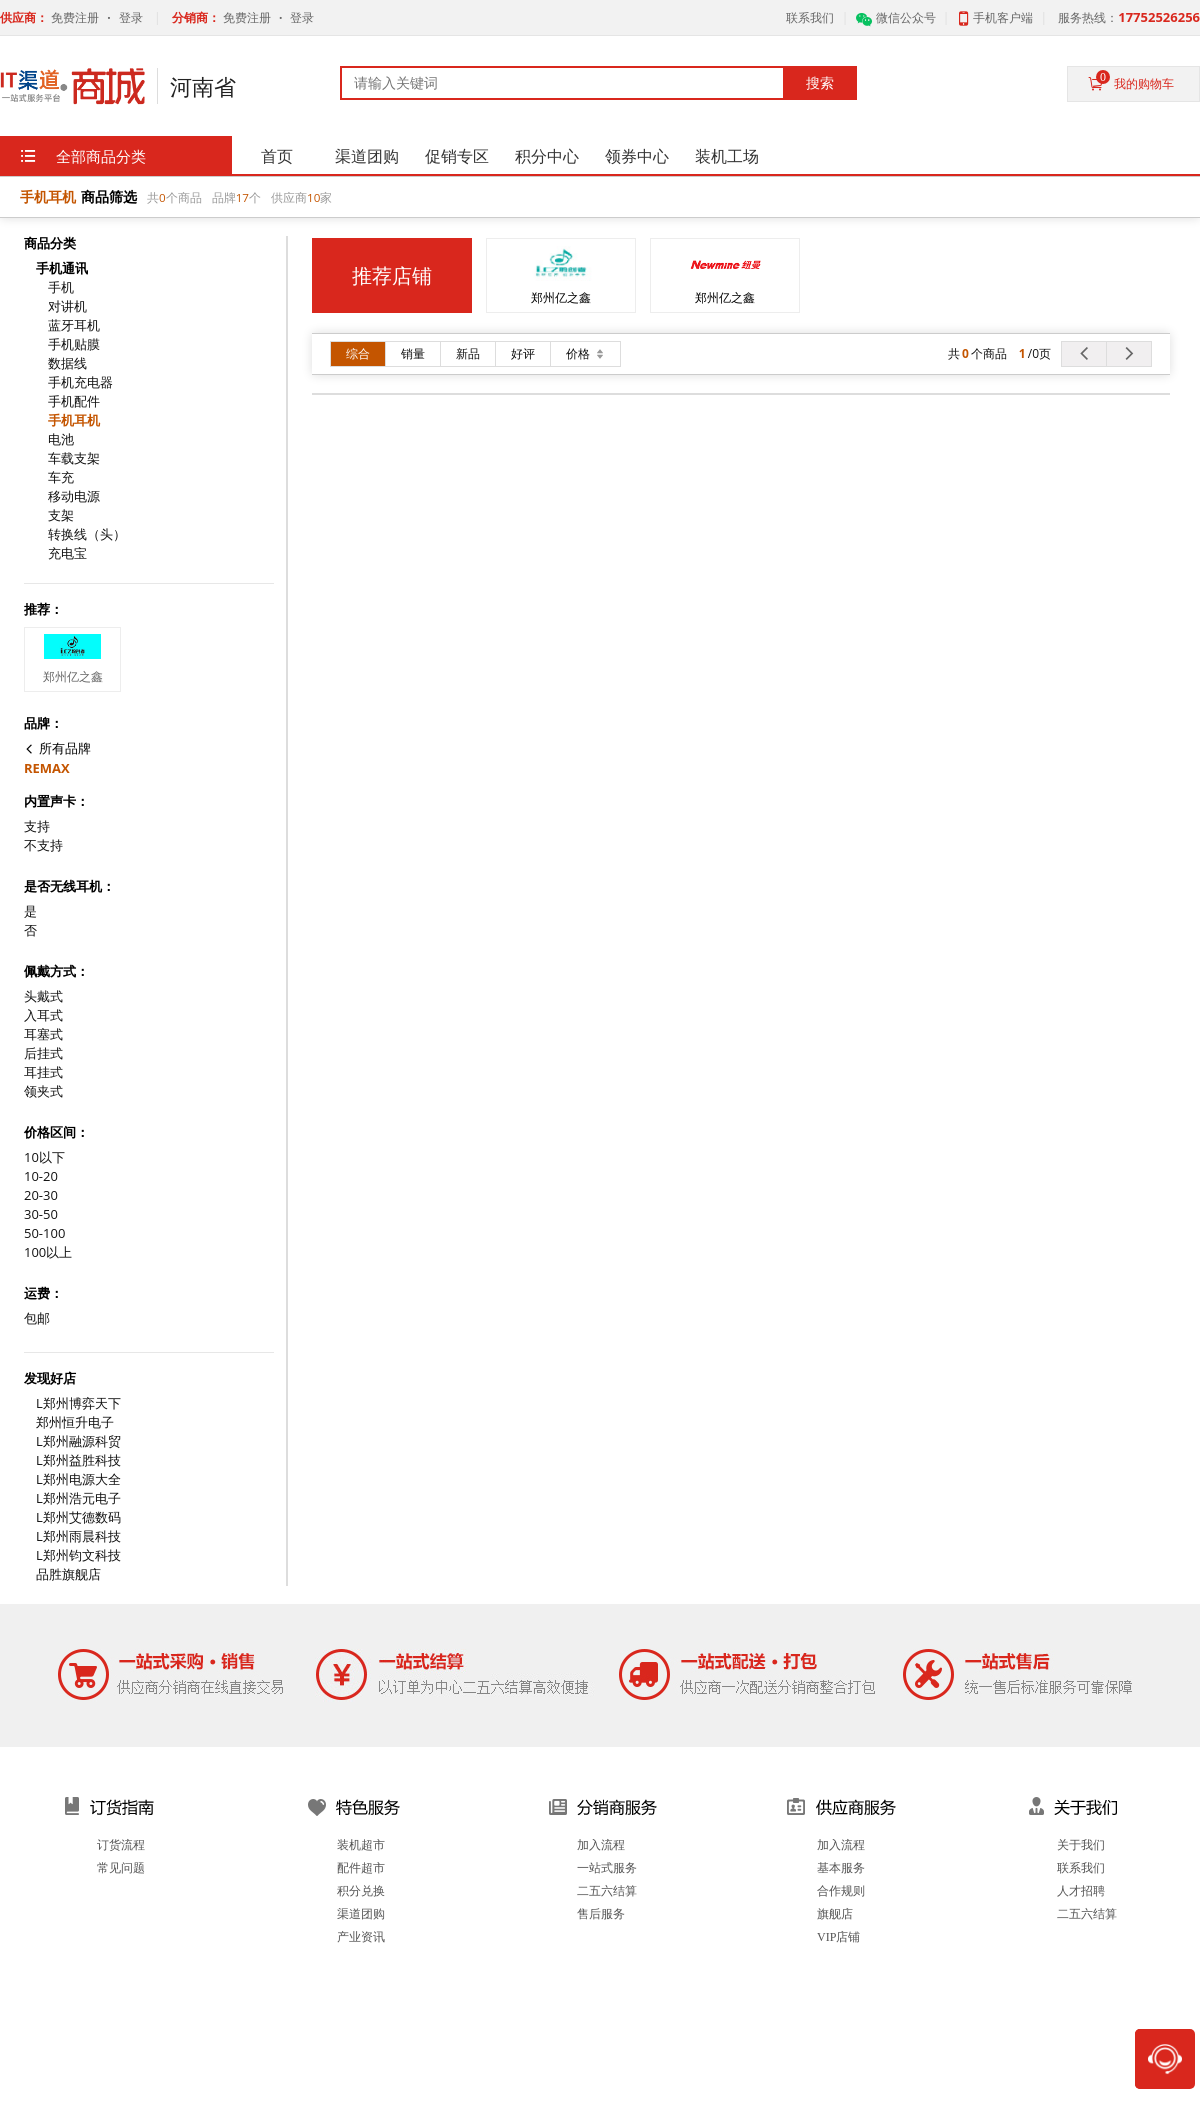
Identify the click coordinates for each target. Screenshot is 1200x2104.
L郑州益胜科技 (78, 1460)
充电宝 (67, 553)
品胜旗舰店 (68, 1574)
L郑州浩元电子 (78, 1498)
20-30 (41, 1195)
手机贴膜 (74, 344)
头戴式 (43, 996)
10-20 (41, 1176)
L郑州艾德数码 (78, 1517)
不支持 (43, 845)
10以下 (44, 1157)
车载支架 (74, 458)
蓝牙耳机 (74, 325)
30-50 (41, 1214)
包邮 (37, 1318)
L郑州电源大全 (78, 1479)
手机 (61, 287)
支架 (61, 515)
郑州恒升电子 (75, 1422)
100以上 (48, 1252)
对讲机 (67, 306)
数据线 (67, 363)
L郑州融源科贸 (78, 1441)
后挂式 (43, 1053)
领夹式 (43, 1091)
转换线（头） (87, 534)
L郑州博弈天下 (78, 1403)
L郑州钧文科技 (78, 1555)
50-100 (44, 1233)
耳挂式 (43, 1072)
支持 (37, 826)
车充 (61, 477)
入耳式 (43, 1015)
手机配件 (74, 401)
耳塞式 (43, 1034)
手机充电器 (80, 382)
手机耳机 (74, 420)
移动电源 (74, 496)
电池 (61, 439)
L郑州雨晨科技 (78, 1536)
